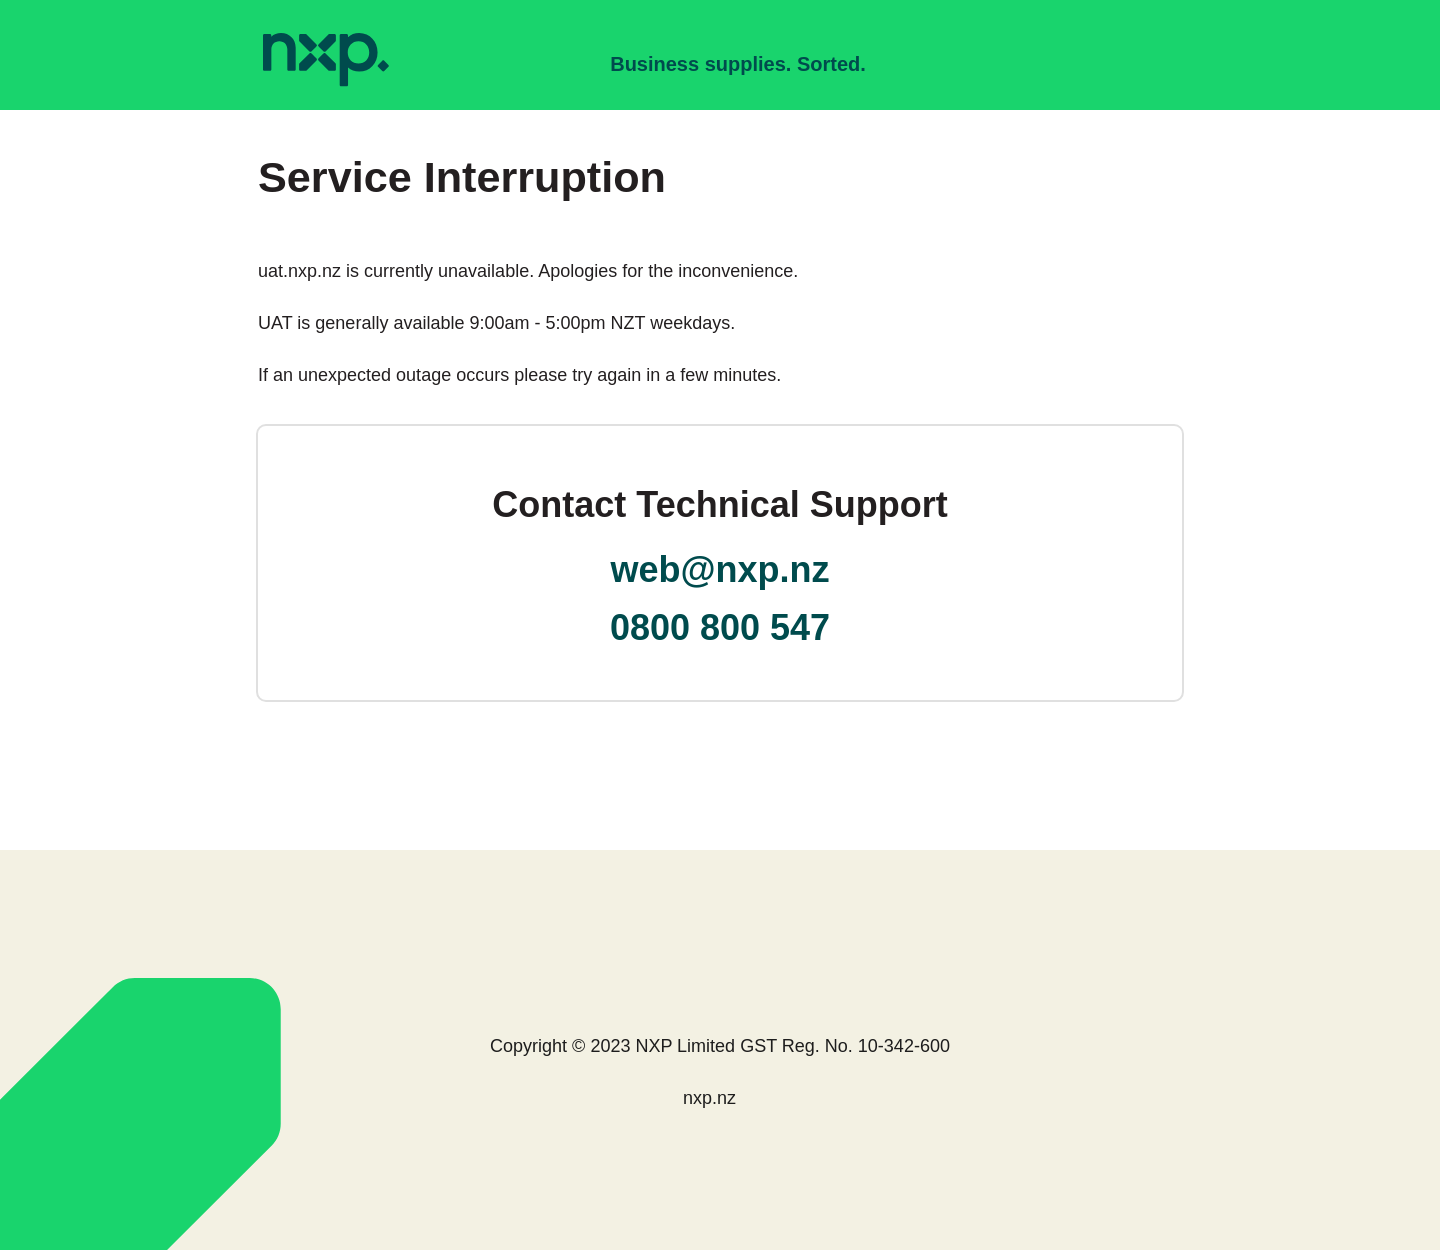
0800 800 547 (720, 627)
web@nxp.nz (719, 569)
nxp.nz (709, 1098)
